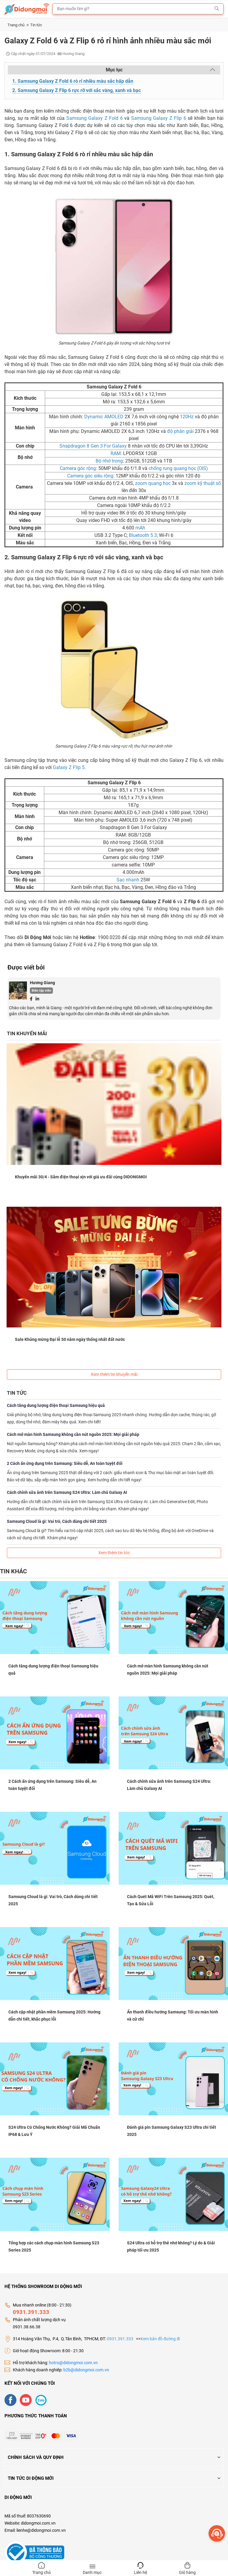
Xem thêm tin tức (114, 1552)
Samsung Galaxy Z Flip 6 (158, 118)
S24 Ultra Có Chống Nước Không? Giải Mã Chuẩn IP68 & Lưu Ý (54, 2131)
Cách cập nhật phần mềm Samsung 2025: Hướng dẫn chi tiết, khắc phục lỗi (54, 2015)
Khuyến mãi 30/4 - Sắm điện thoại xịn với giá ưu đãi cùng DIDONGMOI (81, 1176)
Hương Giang (42, 982)
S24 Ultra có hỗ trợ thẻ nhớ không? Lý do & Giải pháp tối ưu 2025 (171, 2246)
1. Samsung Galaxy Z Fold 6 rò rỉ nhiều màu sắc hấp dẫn (72, 81)
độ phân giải (180, 431)
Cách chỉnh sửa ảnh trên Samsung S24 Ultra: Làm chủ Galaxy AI (67, 1491)
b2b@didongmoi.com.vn (86, 2369)
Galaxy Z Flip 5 (69, 767)
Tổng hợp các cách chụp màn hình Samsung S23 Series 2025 (53, 2246)
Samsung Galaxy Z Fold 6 (94, 118)
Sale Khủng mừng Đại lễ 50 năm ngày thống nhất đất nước (70, 1338)
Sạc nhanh (128, 880)
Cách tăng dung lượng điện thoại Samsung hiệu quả (56, 1404)
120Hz (186, 416)
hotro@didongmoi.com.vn (73, 2362)
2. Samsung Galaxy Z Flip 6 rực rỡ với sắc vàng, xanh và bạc (76, 90)
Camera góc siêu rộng (90, 476)
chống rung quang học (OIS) (177, 468)
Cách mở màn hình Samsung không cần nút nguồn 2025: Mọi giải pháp (73, 1433)
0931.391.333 (31, 2311)
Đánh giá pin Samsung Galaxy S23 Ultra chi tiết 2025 (171, 2131)
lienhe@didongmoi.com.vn (41, 2529)
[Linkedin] (37, 998)
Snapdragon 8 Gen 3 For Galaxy (93, 446)
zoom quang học (152, 483)
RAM (116, 453)
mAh (139, 528)
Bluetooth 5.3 (142, 535)
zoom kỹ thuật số (202, 483)
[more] (217, 2533)
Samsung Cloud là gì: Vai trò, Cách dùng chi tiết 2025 (57, 1520)
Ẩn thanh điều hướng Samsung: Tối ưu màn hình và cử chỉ (172, 2015)
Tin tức (36, 25)
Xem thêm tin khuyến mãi (114, 1373)
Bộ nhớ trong (109, 461)
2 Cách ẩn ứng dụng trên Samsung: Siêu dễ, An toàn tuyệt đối (65, 1462)
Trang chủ (18, 25)
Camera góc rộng (78, 468)
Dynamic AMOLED (103, 416)
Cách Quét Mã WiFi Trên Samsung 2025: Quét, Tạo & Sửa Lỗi (170, 1900)
